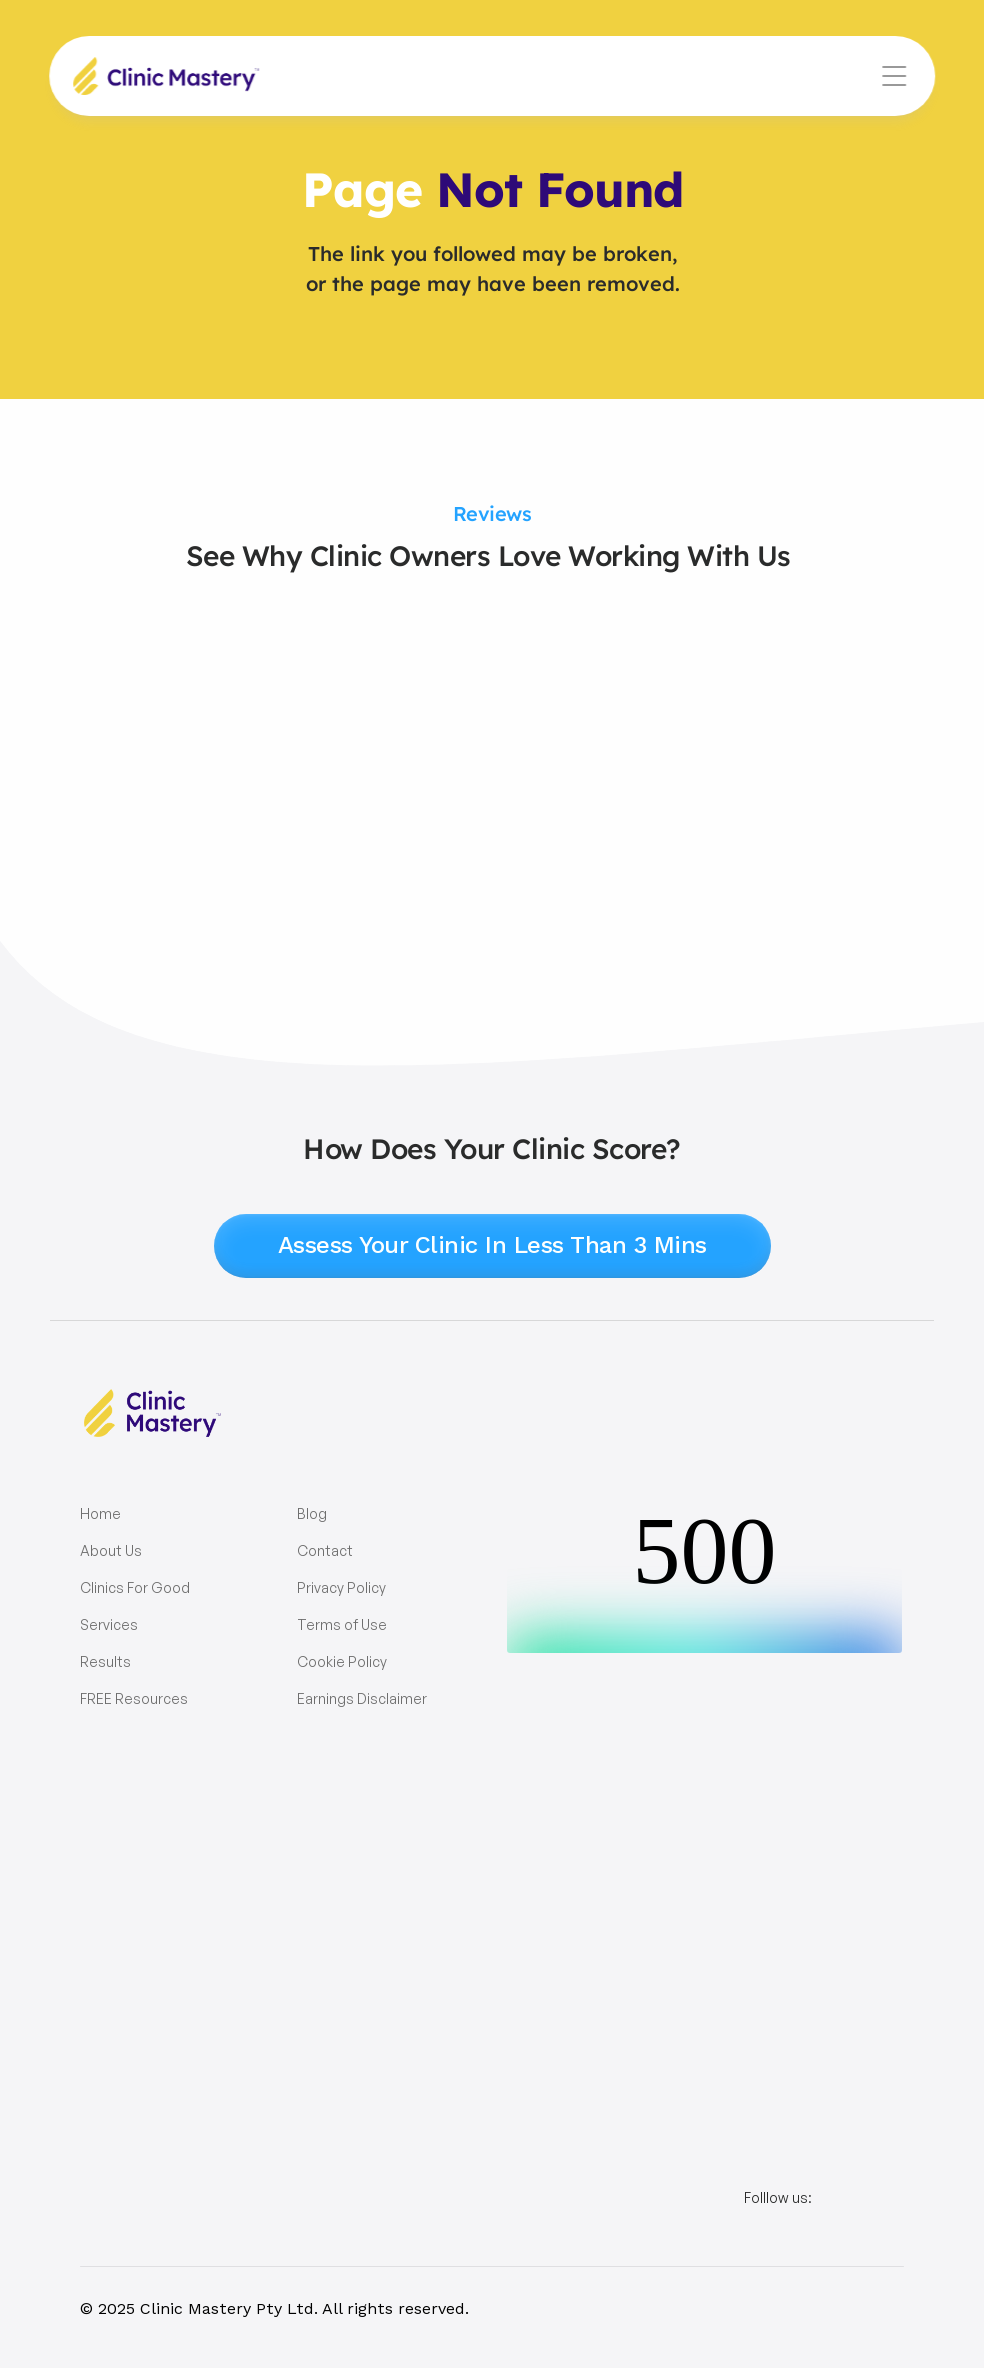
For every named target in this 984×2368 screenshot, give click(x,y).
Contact (325, 1550)
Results (105, 1661)
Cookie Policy (342, 1661)
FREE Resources (134, 1698)
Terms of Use (342, 1624)
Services (109, 1624)
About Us (111, 1550)
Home (100, 1513)
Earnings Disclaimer (362, 1698)
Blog (312, 1513)
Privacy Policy (341, 1587)
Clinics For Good (135, 1587)
